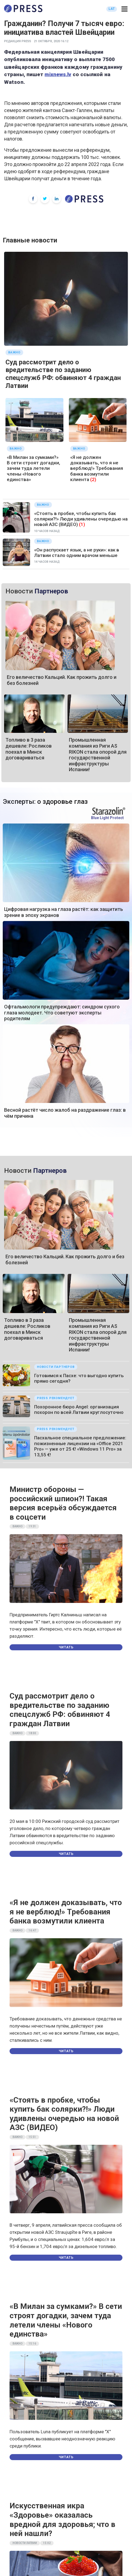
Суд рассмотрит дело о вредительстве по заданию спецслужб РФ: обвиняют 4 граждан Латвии (63, 374)
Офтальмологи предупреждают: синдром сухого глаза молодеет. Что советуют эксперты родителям (62, 1012)
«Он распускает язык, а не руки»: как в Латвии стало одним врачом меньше (76, 552)
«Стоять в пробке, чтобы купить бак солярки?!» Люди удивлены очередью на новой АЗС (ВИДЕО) (81, 519)
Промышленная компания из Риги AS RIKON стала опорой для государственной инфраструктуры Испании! (98, 754)
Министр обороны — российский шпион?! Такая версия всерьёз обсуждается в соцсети (63, 1503)
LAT (111, 9)
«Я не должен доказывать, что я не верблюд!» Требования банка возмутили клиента (96, 468)
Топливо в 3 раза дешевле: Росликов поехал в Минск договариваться (28, 748)
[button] (124, 9)
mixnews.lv (58, 74)
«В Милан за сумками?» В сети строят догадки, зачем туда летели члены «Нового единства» (33, 468)
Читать (66, 1647)
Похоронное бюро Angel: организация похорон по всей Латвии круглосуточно (79, 1409)
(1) (82, 524)
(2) (93, 479)
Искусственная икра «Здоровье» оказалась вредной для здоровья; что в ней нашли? (62, 2519)
